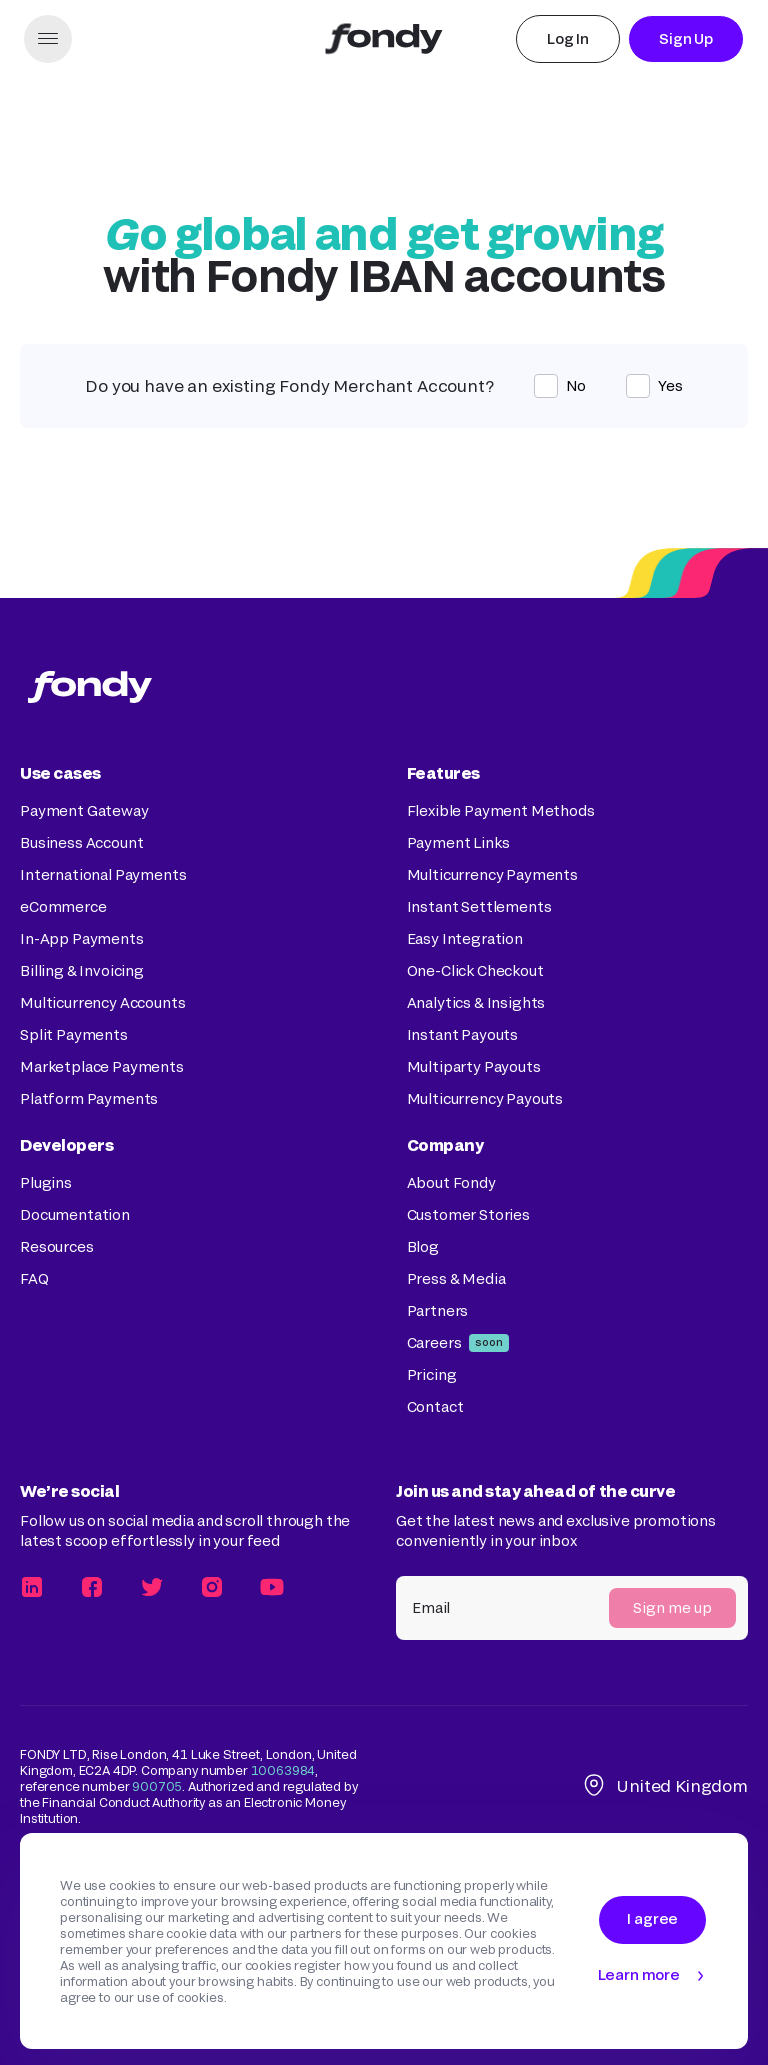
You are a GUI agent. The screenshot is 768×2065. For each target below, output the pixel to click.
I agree (652, 1918)
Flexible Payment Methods (501, 810)
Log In (568, 38)
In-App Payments (82, 938)
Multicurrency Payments (492, 874)
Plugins (46, 1182)
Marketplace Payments (102, 1066)
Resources (57, 1246)
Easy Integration (465, 938)
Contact (435, 1406)
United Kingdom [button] (665, 1786)
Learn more (639, 1974)
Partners (438, 1310)
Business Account (81, 842)
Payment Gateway (84, 810)
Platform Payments (89, 1098)
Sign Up (686, 38)
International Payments (103, 874)
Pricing (432, 1374)
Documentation (75, 1214)
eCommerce (63, 906)
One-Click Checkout (475, 970)
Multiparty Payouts (474, 1066)
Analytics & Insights (476, 1002)
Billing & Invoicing (82, 970)
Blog (423, 1246)
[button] (48, 39)
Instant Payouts (463, 1034)
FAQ (34, 1278)
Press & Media (456, 1278)
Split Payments (74, 1034)
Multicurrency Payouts (485, 1098)
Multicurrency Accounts (102, 1002)
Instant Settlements (479, 906)
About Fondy (451, 1182)
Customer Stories (468, 1214)
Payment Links (458, 842)
